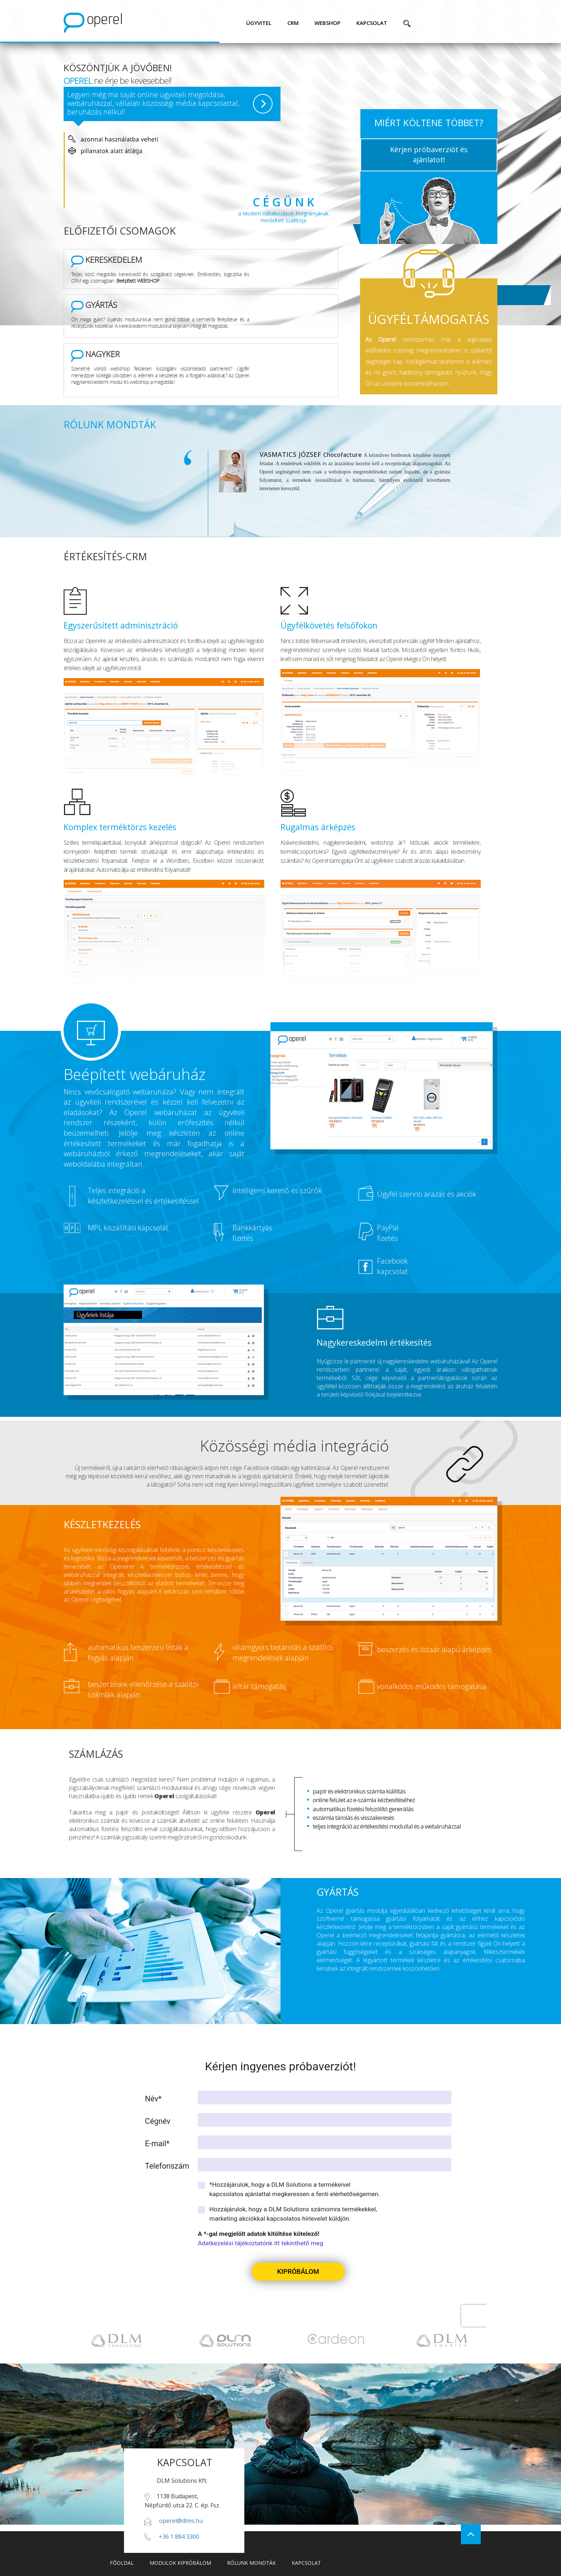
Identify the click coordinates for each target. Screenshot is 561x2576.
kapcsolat (371, 22)
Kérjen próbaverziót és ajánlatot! (429, 155)
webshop (327, 22)
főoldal (122, 2562)
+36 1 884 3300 (179, 2537)
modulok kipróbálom (180, 2562)
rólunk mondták (251, 2562)
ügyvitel (258, 22)
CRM (293, 22)
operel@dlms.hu (181, 2521)
